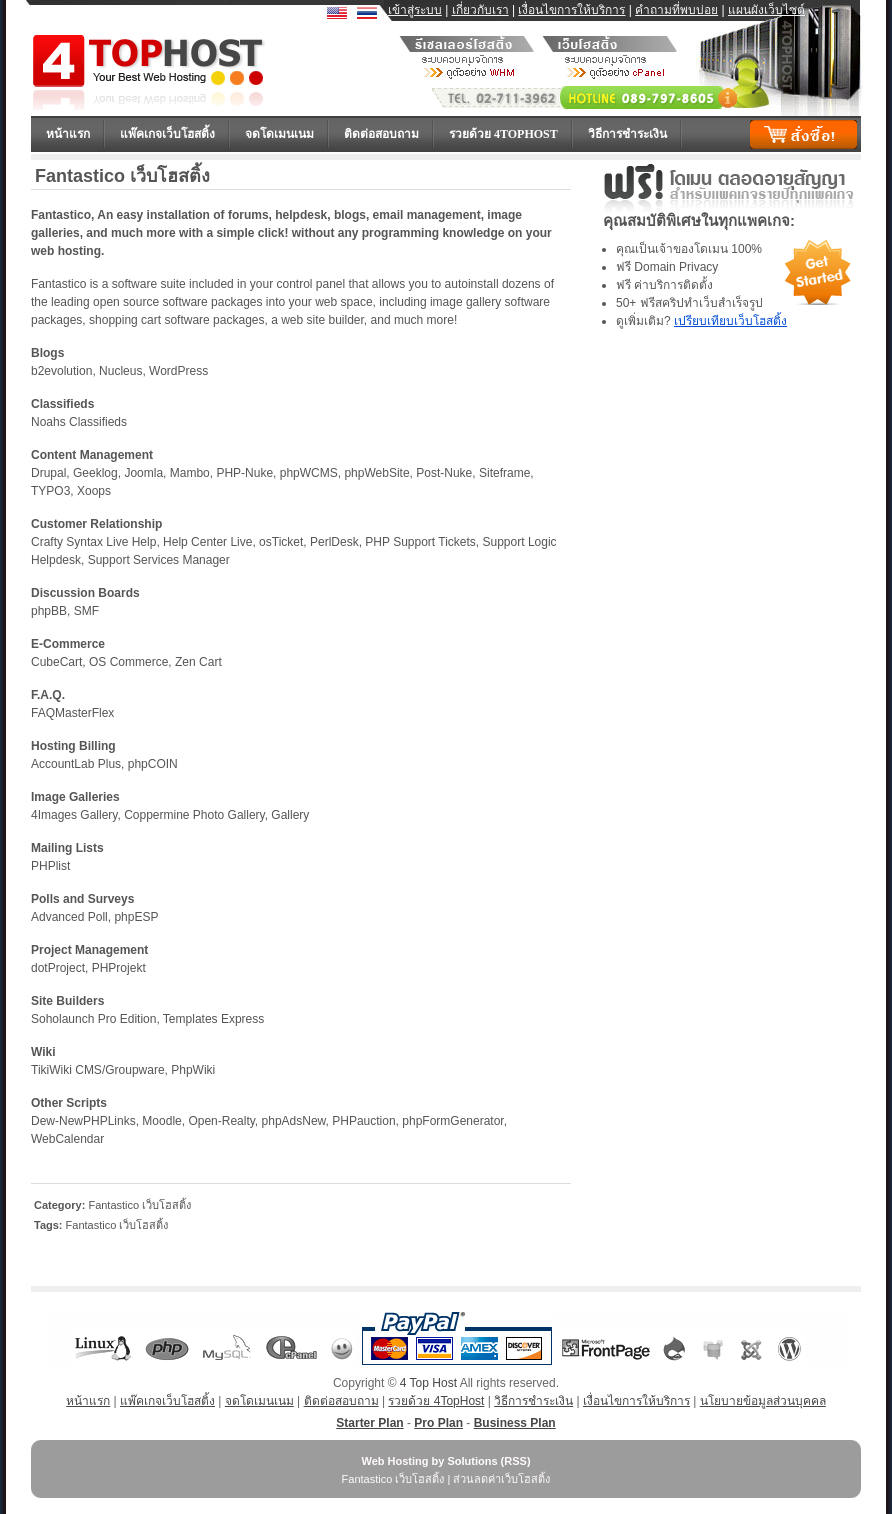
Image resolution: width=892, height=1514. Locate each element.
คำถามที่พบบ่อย (676, 10)
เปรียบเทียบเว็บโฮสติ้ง (730, 321)
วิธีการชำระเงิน (627, 134)
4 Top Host (428, 1383)
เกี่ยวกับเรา (480, 10)
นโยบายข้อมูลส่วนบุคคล (763, 1401)
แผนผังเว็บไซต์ (766, 10)
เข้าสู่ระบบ (415, 10)
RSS (515, 1461)
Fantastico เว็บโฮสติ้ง (139, 1205)
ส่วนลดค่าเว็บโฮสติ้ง (501, 1479)
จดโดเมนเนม (279, 134)
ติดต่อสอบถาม (381, 134)
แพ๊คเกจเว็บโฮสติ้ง (167, 134)
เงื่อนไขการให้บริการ (571, 10)
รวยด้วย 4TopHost (503, 134)
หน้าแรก (68, 134)
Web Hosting (394, 1461)
